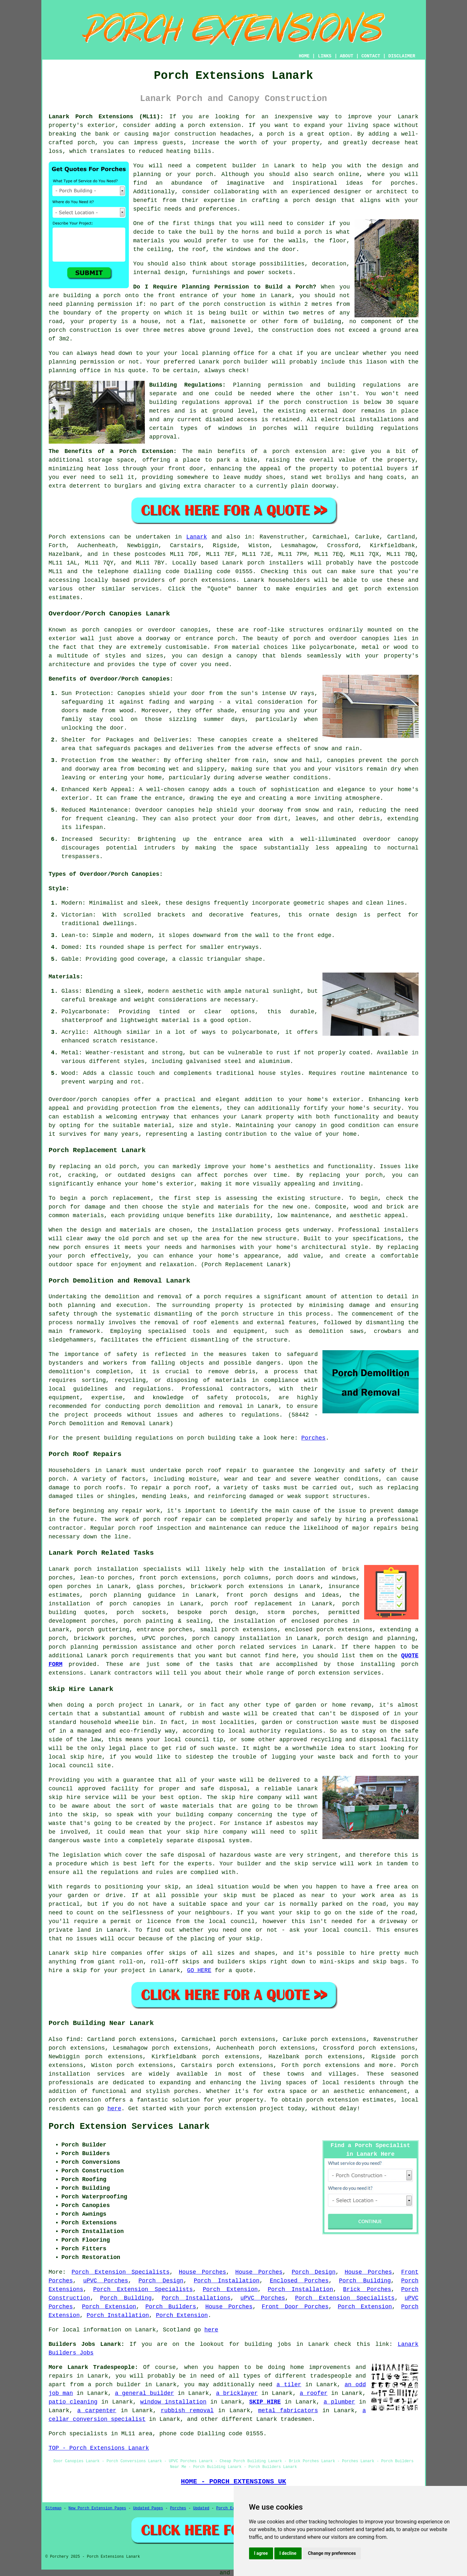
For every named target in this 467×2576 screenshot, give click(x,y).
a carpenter (96, 2410)
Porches (313, 1438)
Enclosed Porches (299, 2281)
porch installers (275, 563)
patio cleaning (73, 2402)
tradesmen (296, 2419)
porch (212, 1296)
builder (244, 166)
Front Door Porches (295, 2307)
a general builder (144, 2393)
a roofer (314, 2393)
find (73, 2039)
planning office (228, 353)
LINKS (324, 56)
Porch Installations (196, 2298)
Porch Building (365, 2281)
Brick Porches (367, 2289)
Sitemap (54, 2508)
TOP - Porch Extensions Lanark (99, 2448)
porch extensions (208, 580)
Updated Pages (148, 2508)
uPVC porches (163, 1638)
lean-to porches (106, 1578)
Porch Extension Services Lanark (129, 2126)
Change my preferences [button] (332, 2553)
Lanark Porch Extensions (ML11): (106, 116)
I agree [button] (261, 2553)
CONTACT (370, 56)
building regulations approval (200, 402)
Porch (57, 537)
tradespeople (331, 2376)
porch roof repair (216, 1470)
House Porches (202, 2272)
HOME (304, 56)
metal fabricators (288, 2410)
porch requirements (142, 1655)
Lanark (196, 537)
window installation (173, 2402)
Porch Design (314, 2272)
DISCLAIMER (401, 56)
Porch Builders (171, 2307)
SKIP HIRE (265, 2402)
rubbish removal (187, 2410)
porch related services (257, 1647)
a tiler (289, 2384)
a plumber (339, 2402)
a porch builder (114, 2384)
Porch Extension (230, 2289)
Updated (201, 2508)
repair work (141, 1511)
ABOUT (346, 56)
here (114, 2108)
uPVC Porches (105, 2281)
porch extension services (339, 1673)
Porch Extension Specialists (120, 2272)
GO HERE (199, 1970)
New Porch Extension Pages (97, 2508)
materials (148, 241)
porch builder (245, 362)
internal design (159, 272)
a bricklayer (237, 2393)
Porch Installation (226, 2281)
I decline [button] (287, 2553)
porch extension (299, 451)
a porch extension (210, 125)
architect (391, 191)
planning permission (99, 304)
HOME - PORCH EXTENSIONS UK (233, 2481)
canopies (115, 1099)
